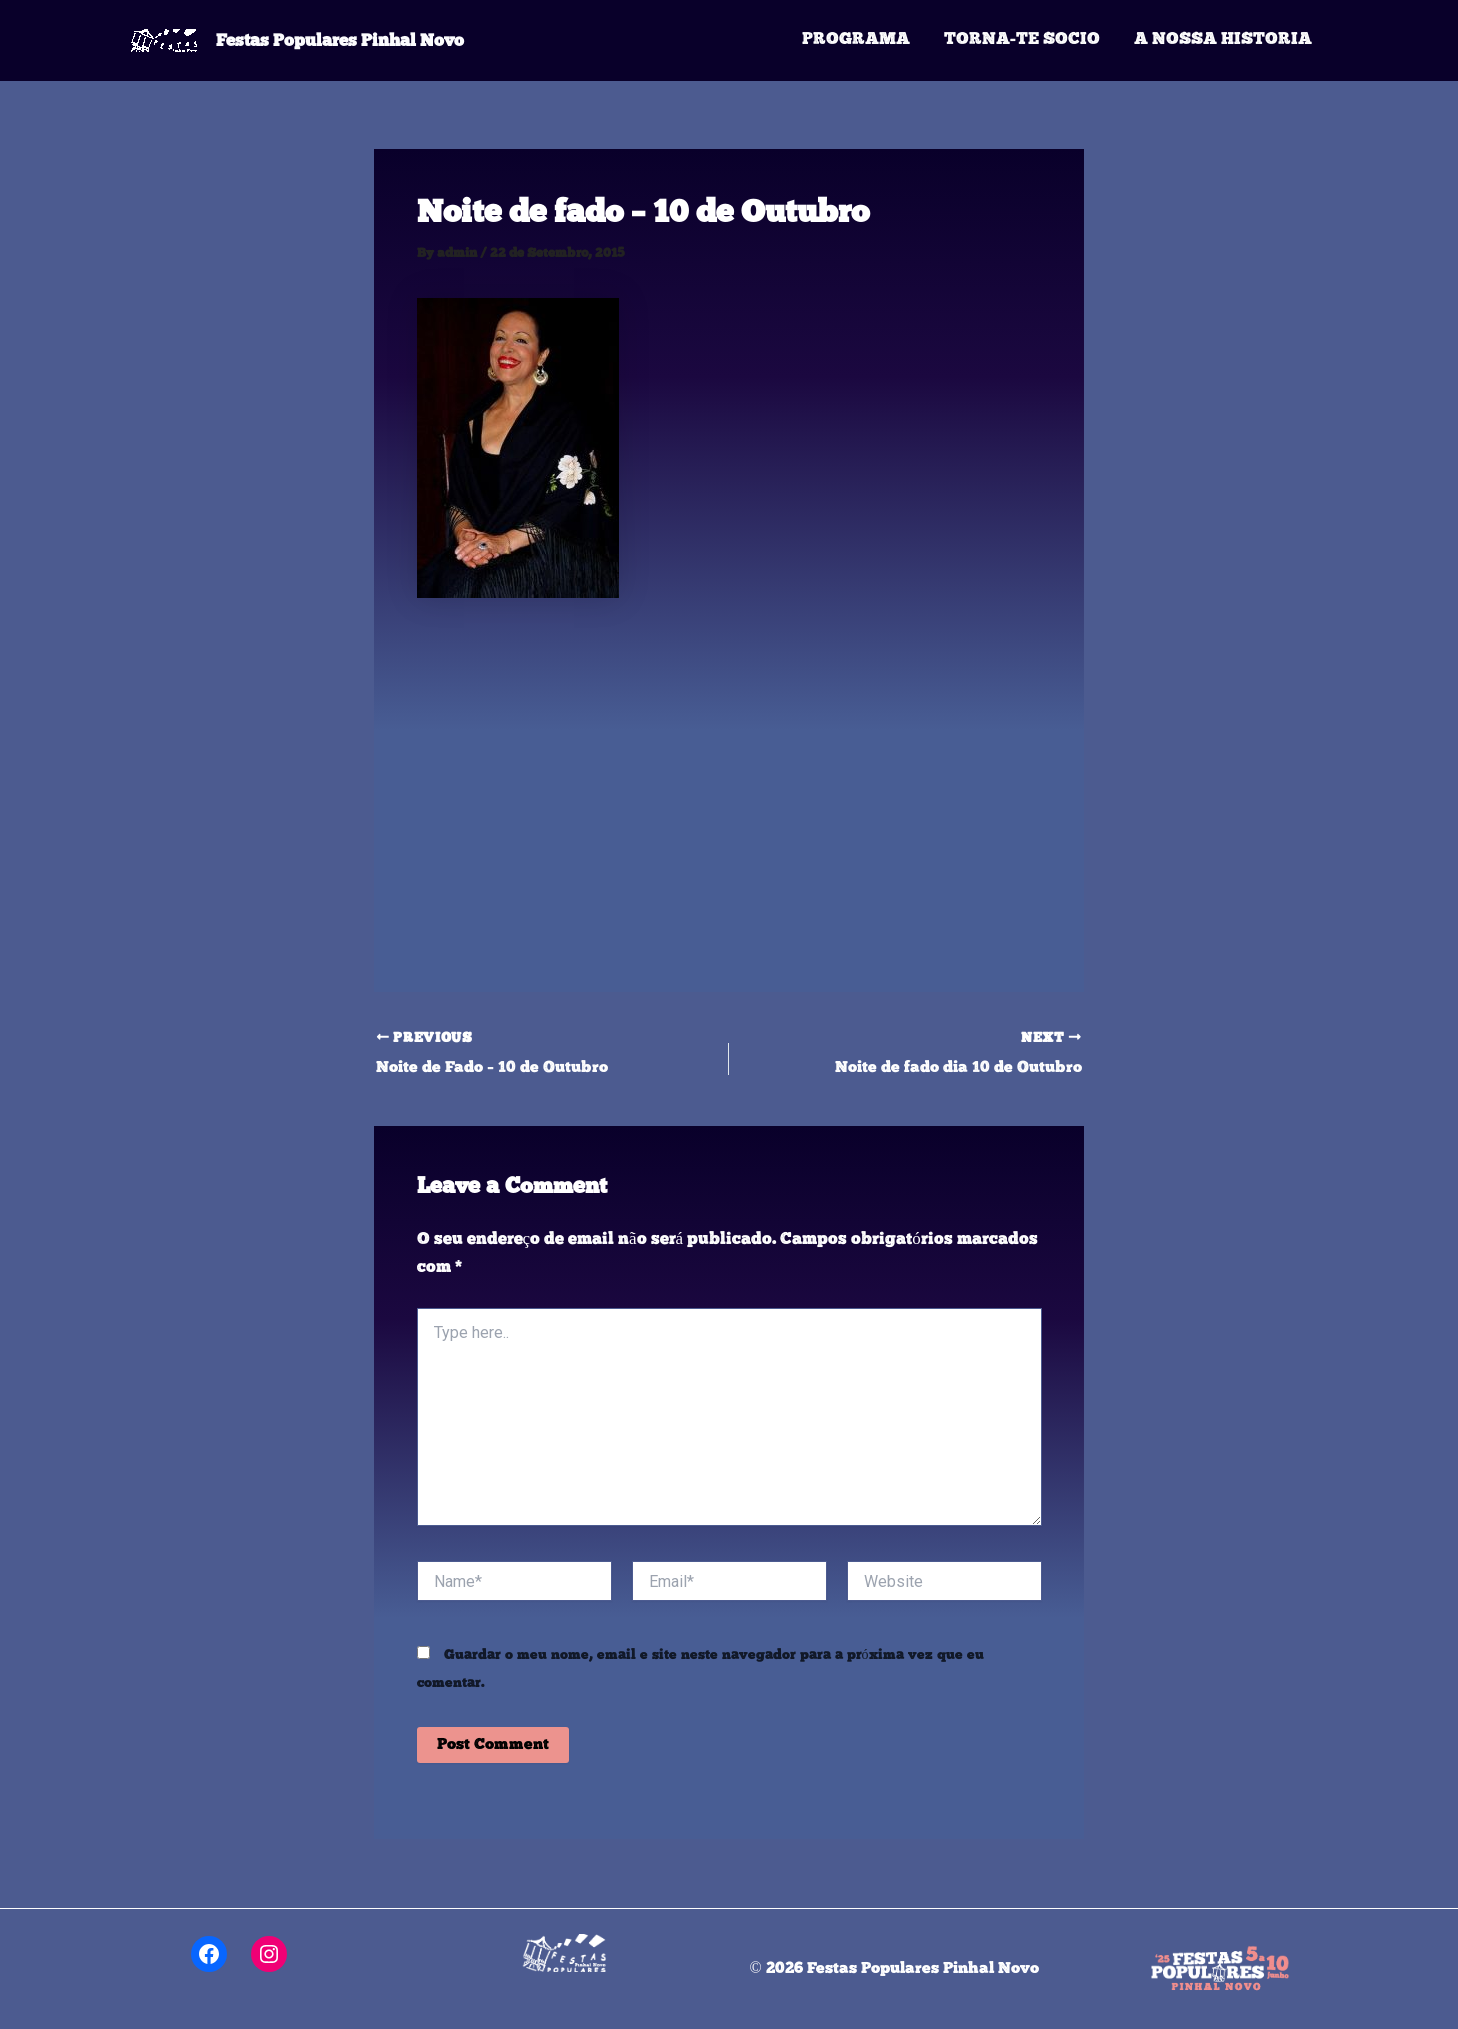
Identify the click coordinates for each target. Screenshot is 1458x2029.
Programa (856, 39)
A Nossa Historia (1223, 39)
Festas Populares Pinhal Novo (340, 40)
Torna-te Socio (1022, 39)
